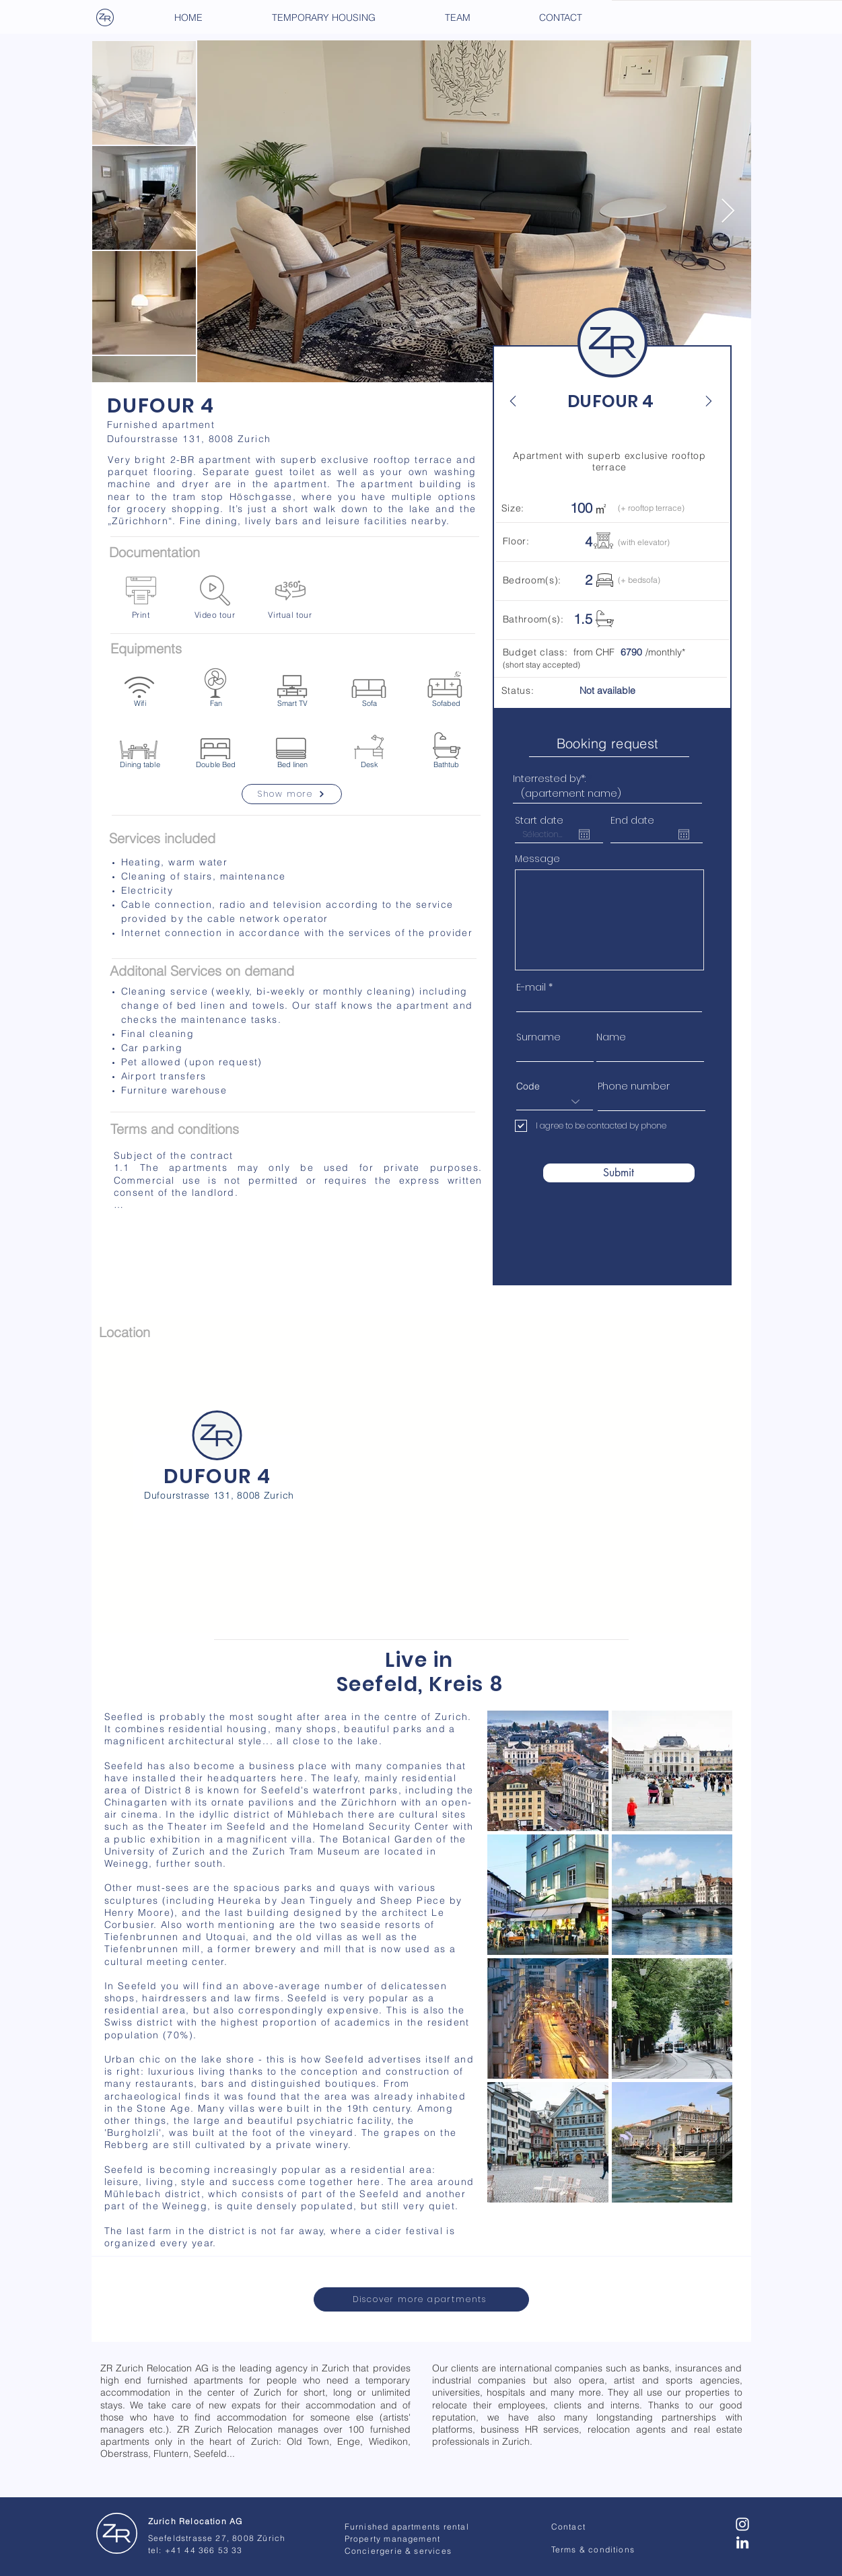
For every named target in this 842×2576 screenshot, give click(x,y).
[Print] (141, 597)
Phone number (634, 1086)
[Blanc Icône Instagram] (742, 2524)
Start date (539, 820)
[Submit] (619, 1173)
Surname (538, 1037)
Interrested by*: (549, 778)
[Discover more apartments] (421, 2299)
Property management (393, 2539)
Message (537, 858)
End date (632, 820)
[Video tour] (215, 597)
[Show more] (292, 794)
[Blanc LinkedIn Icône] (742, 2542)
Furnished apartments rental (407, 2526)
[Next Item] (728, 212)
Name (611, 1037)
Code (528, 1086)
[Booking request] (609, 743)
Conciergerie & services (398, 2551)
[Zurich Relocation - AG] (117, 2533)
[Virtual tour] (290, 597)
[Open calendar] (584, 834)
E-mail (531, 987)
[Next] (701, 401)
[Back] (520, 401)
